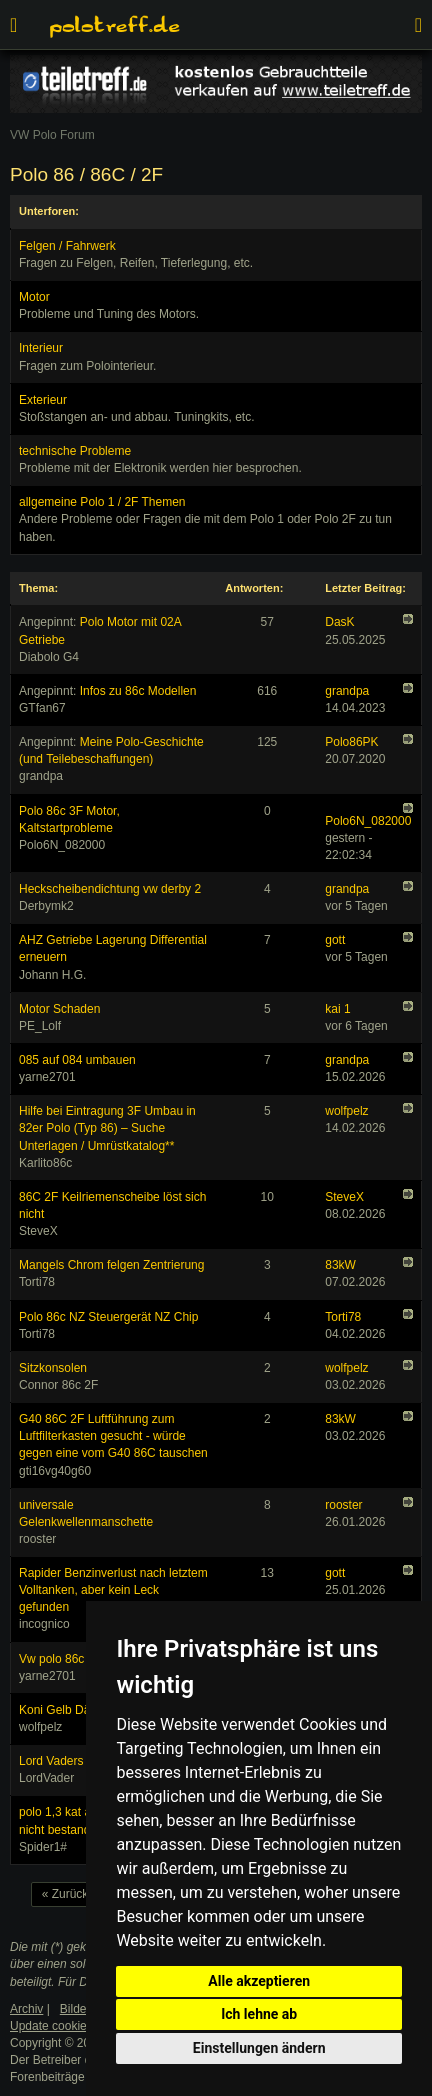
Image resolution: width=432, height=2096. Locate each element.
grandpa (347, 691)
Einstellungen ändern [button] (259, 2048)
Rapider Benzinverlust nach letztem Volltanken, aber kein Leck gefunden (113, 1590)
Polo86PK (351, 742)
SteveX (344, 1197)
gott (335, 940)
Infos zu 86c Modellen (138, 691)
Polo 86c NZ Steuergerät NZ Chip (108, 1317)
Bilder (75, 2009)
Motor (34, 297)
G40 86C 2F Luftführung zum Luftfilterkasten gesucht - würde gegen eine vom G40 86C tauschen (113, 1436)
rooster (343, 1505)
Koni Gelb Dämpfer (70, 1710)
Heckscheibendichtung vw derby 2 (110, 889)
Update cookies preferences (84, 2026)
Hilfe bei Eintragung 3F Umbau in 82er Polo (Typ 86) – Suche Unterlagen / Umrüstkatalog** (107, 1128)
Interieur (41, 348)
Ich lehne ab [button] (259, 2014)
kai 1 (337, 1009)
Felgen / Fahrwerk (67, 246)
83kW (340, 1265)
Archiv (26, 2009)
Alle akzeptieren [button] (259, 1981)
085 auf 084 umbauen (77, 1060)
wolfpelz (346, 1111)
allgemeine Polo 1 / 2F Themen (102, 502)
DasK (339, 622)
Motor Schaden (59, 1009)
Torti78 (343, 1317)
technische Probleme (75, 451)
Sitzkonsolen (53, 1368)
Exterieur (43, 400)
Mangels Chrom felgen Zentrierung (111, 1265)
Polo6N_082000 (368, 821)
